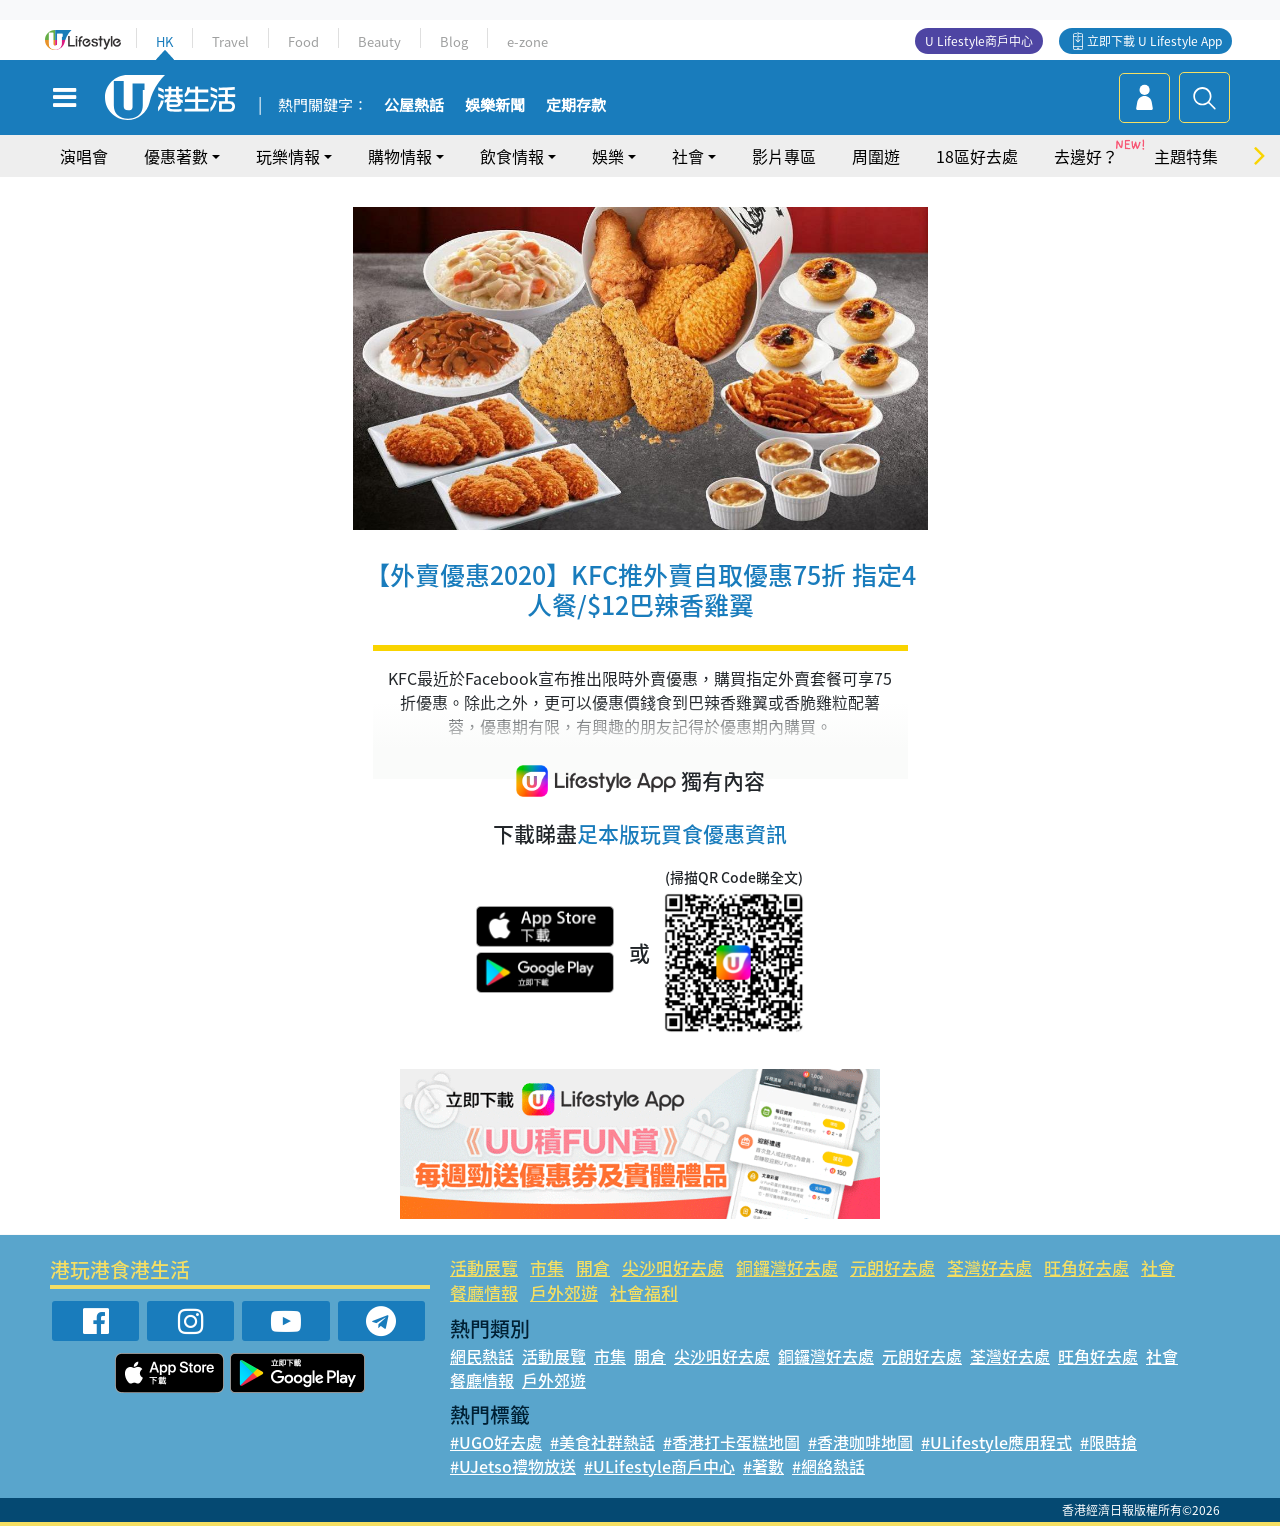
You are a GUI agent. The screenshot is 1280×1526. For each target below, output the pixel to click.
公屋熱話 (414, 106)
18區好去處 (977, 156)
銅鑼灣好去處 (787, 1267)
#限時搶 (1108, 1442)
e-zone (527, 41)
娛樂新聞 (495, 106)
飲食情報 (512, 156)
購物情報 (400, 156)
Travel (230, 41)
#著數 (763, 1466)
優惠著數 (176, 156)
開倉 (593, 1267)
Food (303, 41)
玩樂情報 (288, 156)
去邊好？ (1086, 156)
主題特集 (1186, 156)
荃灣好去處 (989, 1267)
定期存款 (576, 106)
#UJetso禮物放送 (513, 1466)
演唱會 (84, 156)
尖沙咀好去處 (673, 1267)
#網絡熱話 (828, 1466)
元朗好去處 (892, 1267)
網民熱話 (482, 1356)
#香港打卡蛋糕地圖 (731, 1442)
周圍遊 (876, 156)
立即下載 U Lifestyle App (1154, 41)
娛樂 (608, 156)
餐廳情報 (484, 1292)
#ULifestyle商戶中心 (659, 1466)
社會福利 (644, 1292)
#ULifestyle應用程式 (996, 1442)
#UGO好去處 (496, 1442)
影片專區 (784, 156)
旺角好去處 (1086, 1267)
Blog (454, 41)
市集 (547, 1267)
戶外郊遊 (564, 1292)
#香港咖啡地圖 (860, 1442)
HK (164, 41)
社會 (688, 156)
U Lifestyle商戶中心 (979, 41)
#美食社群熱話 (602, 1442)
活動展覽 (484, 1267)
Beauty (379, 41)
